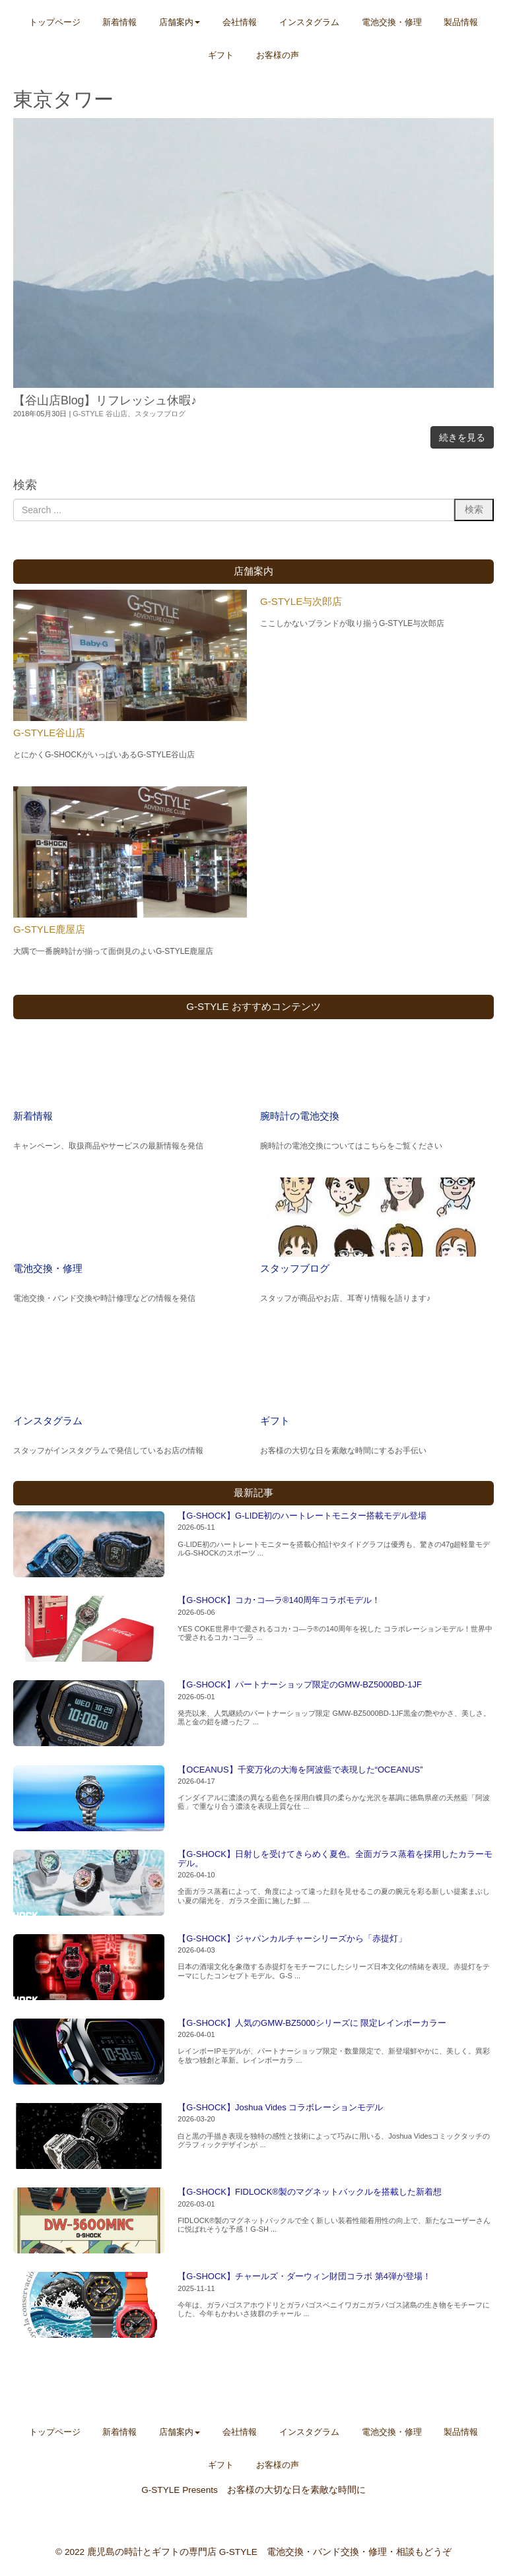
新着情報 (33, 1115)
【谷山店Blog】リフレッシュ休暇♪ (105, 400)
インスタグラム (48, 1420)
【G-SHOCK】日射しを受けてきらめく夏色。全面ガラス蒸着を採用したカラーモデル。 (335, 1858)
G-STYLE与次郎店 (301, 601)
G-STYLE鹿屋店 (49, 929)
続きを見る (462, 437)
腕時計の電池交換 (299, 1115)
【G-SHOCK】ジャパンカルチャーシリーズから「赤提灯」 (292, 1938)
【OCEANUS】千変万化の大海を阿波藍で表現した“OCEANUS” (300, 1770)
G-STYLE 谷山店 (100, 414)
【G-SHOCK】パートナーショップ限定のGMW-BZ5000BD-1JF (300, 1684)
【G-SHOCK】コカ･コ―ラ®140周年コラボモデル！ (279, 1600)
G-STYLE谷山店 (49, 732)
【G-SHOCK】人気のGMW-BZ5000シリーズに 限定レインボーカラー (312, 2023)
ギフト (275, 1420)
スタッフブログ (160, 414)
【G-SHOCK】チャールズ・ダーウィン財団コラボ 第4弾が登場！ (304, 2276)
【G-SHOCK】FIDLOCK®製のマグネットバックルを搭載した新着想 (310, 2192)
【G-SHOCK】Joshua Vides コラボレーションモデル (280, 2107)
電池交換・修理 (48, 1268)
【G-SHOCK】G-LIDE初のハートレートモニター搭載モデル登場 (302, 1516)
